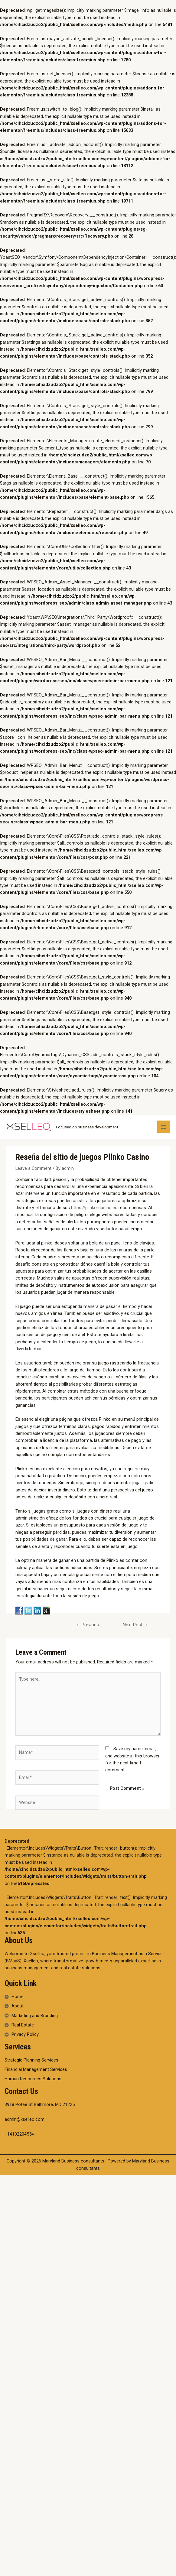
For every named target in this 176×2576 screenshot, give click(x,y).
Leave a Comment (33, 1168)
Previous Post (87, 1626)
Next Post (135, 1624)
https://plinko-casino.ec (94, 1207)
